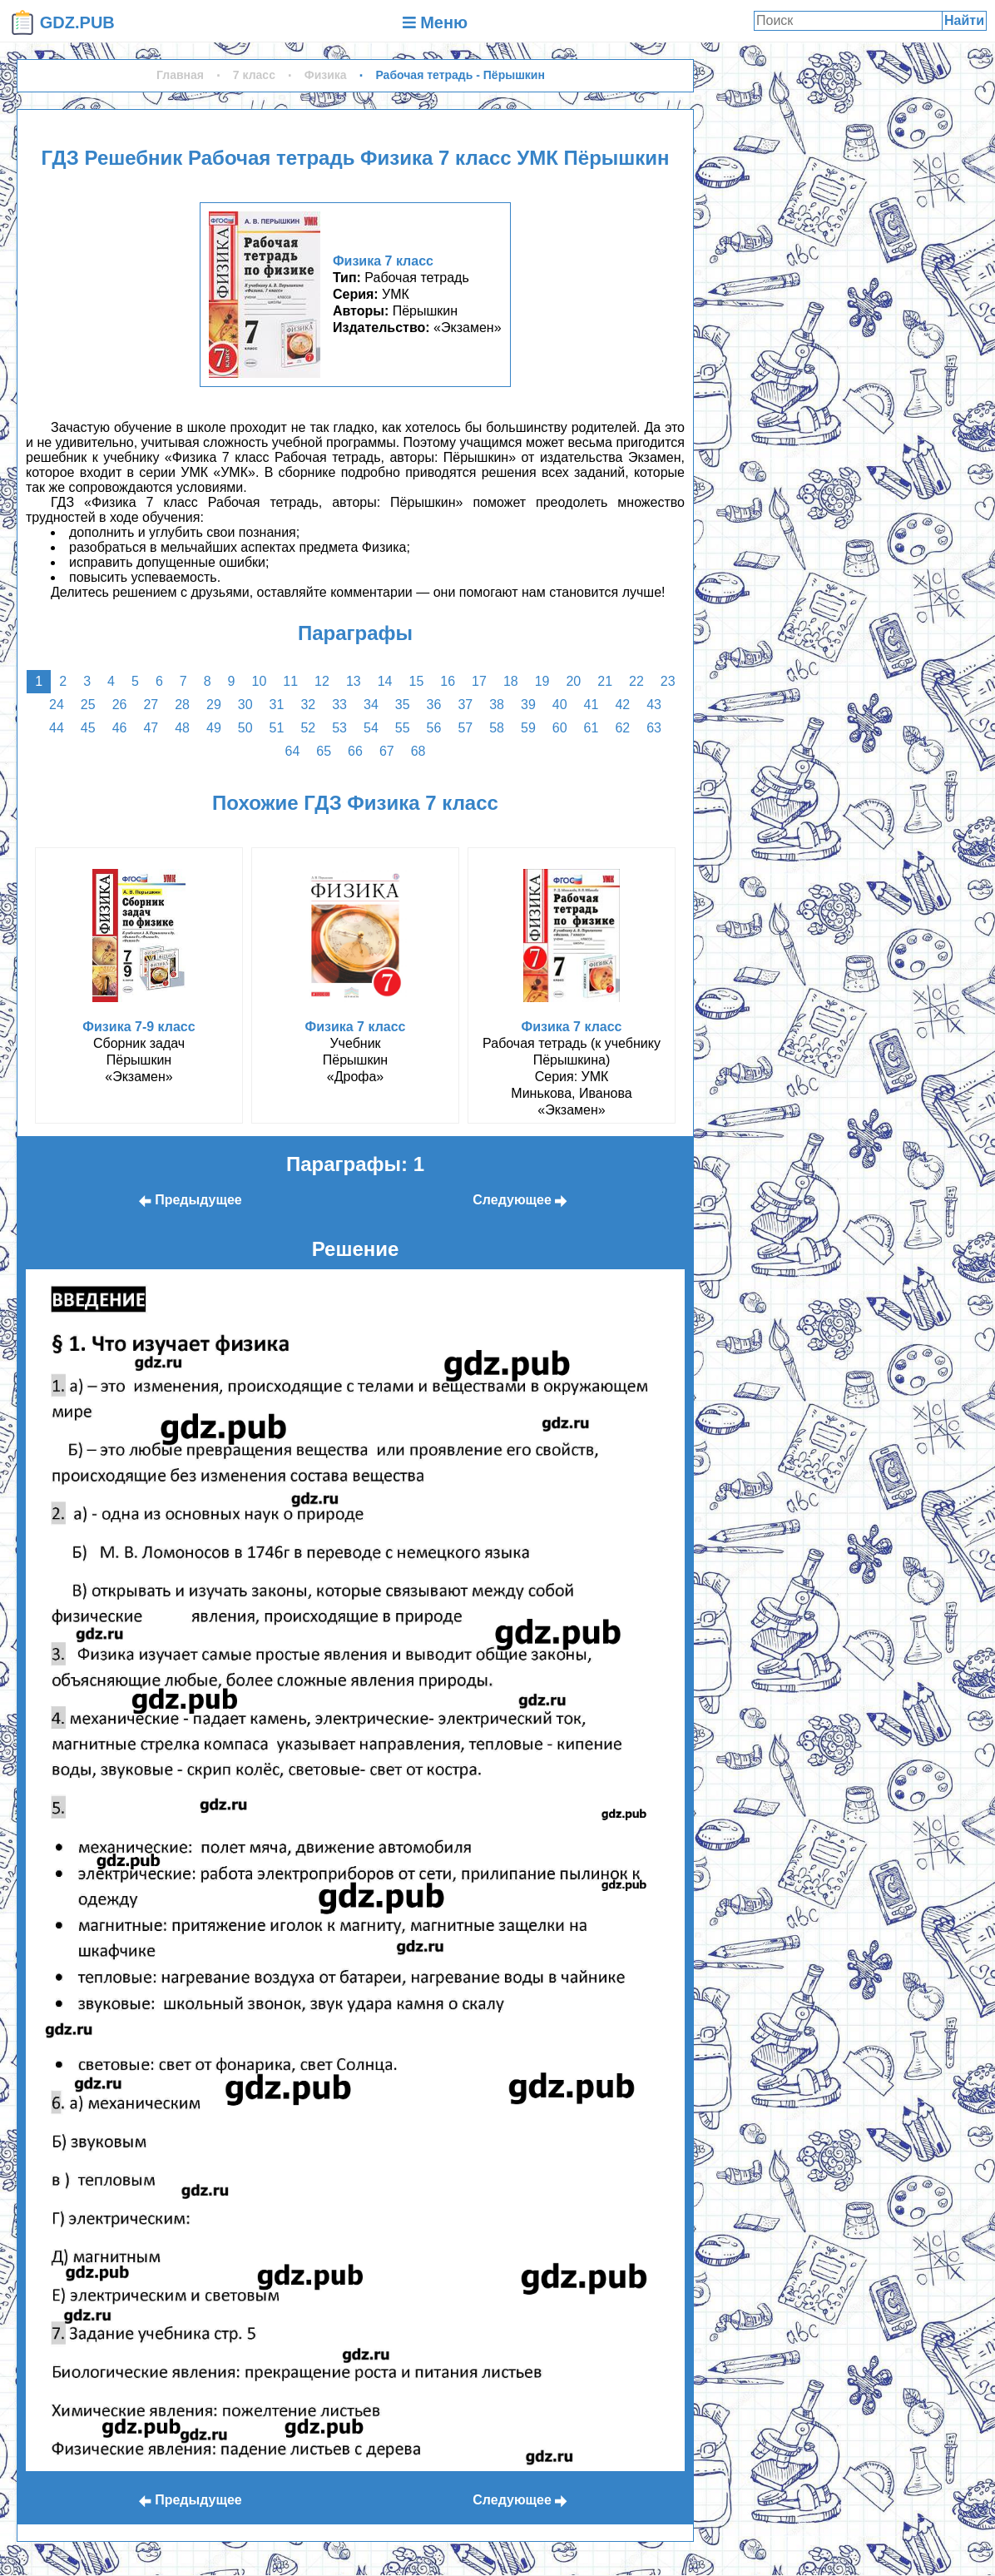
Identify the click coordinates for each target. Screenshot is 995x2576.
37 (465, 704)
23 (668, 681)
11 (290, 681)
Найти (964, 20)
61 (591, 728)
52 (307, 728)
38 (496, 704)
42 (622, 704)
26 (119, 704)
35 (402, 704)
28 (182, 704)
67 (386, 751)
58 (496, 728)
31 (277, 704)
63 (653, 728)
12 (321, 681)
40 (559, 704)
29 (213, 704)
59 (528, 728)
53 (339, 728)
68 (418, 751)
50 (245, 728)
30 (245, 704)
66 (355, 751)
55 (402, 728)
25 (88, 704)
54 (371, 728)
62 (622, 728)
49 (213, 728)
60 (559, 728)
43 (653, 704)
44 (56, 728)
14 (385, 681)
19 (542, 681)
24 (56, 704)
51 (277, 728)
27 (150, 704)
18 (510, 681)
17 (479, 681)
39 (528, 704)
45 (88, 728)
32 (307, 704)
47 (150, 728)
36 (434, 704)
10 (259, 681)
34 (371, 704)
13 (353, 681)
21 (604, 681)
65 (323, 751)
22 (636, 681)
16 (447, 681)
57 (465, 728)
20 (573, 681)
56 (434, 728)
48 (182, 728)
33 (339, 704)
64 (292, 751)
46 (119, 728)
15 (415, 681)
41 (591, 704)
